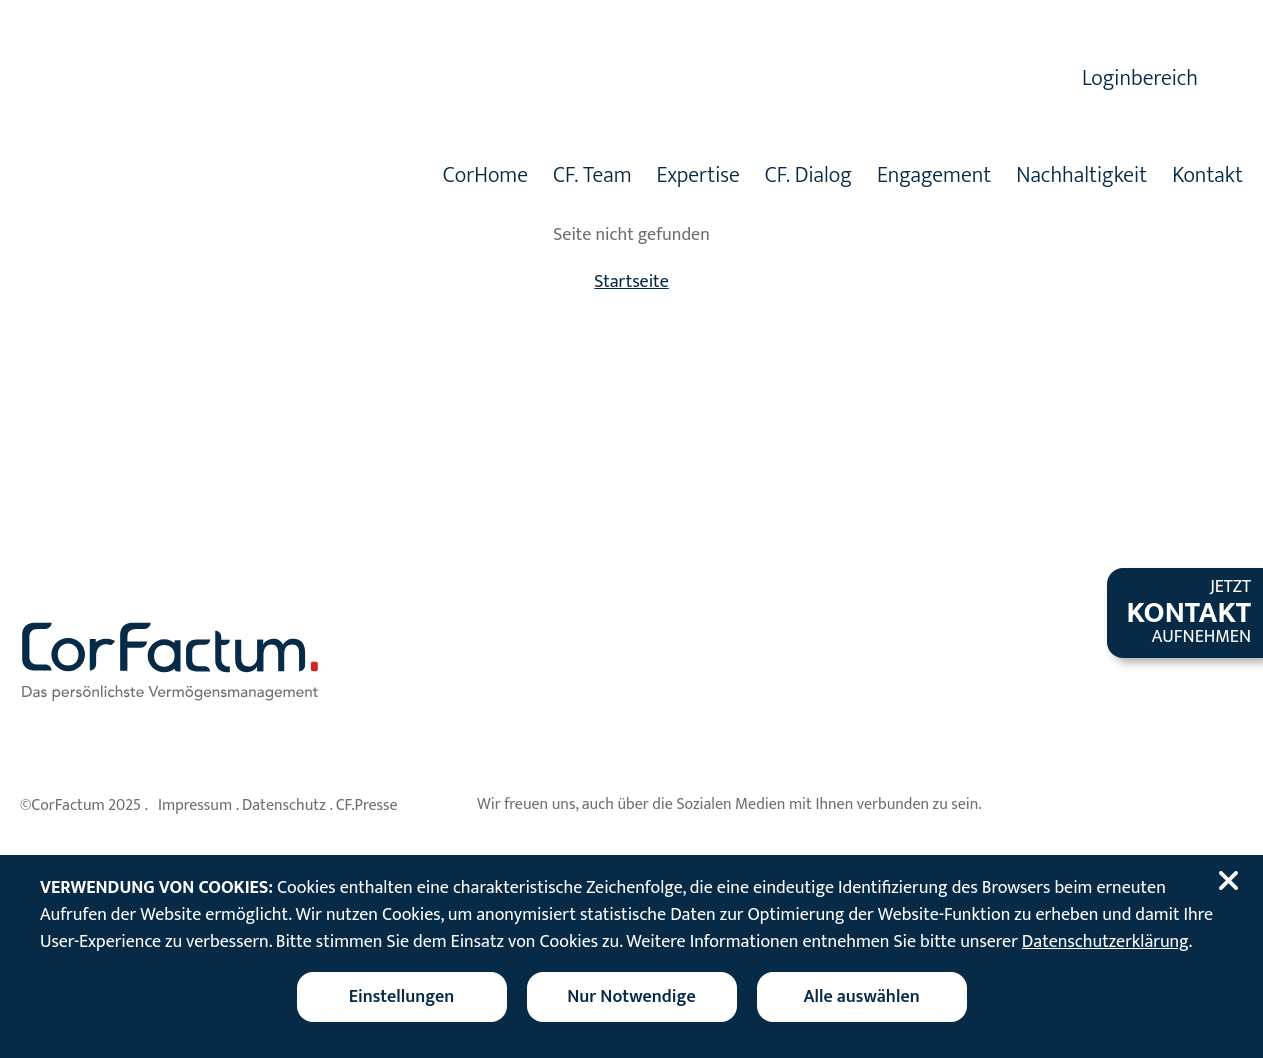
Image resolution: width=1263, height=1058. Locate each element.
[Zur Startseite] (223, 138)
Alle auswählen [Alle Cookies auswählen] (861, 997)
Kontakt (1207, 178)
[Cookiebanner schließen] (1232, 881)
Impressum (195, 805)
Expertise (698, 178)
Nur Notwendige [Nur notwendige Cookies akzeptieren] (631, 997)
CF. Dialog (808, 178)
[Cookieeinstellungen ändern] (402, 997)
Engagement (934, 178)
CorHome (485, 178)
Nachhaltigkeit (1081, 178)
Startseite (631, 282)
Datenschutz (284, 805)
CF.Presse (367, 805)
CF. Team (592, 178)
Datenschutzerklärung (1105, 942)
